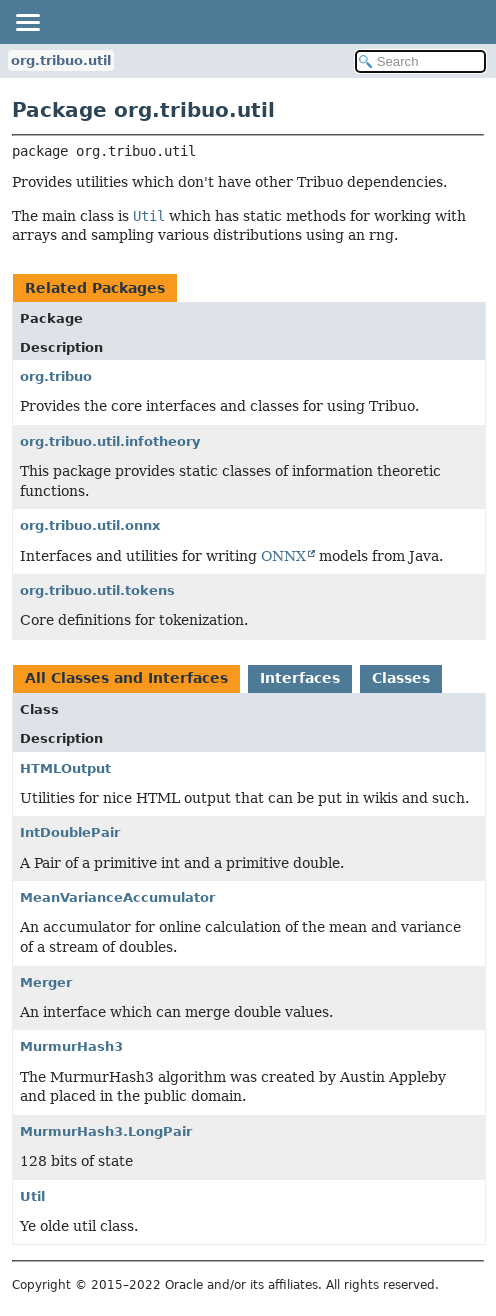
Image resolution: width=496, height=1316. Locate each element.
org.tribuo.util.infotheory (110, 441)
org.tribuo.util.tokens (97, 590)
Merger (46, 982)
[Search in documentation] (420, 61)
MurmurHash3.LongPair (106, 1131)
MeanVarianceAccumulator (117, 897)
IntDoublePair (70, 832)
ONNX (283, 556)
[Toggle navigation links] (27, 22)
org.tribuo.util (61, 60)
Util (32, 1196)
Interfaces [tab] (300, 678)
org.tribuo (56, 376)
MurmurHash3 (71, 1046)
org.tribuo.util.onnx (90, 525)
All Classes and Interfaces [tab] (126, 678)
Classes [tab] (401, 678)
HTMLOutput (65, 768)
